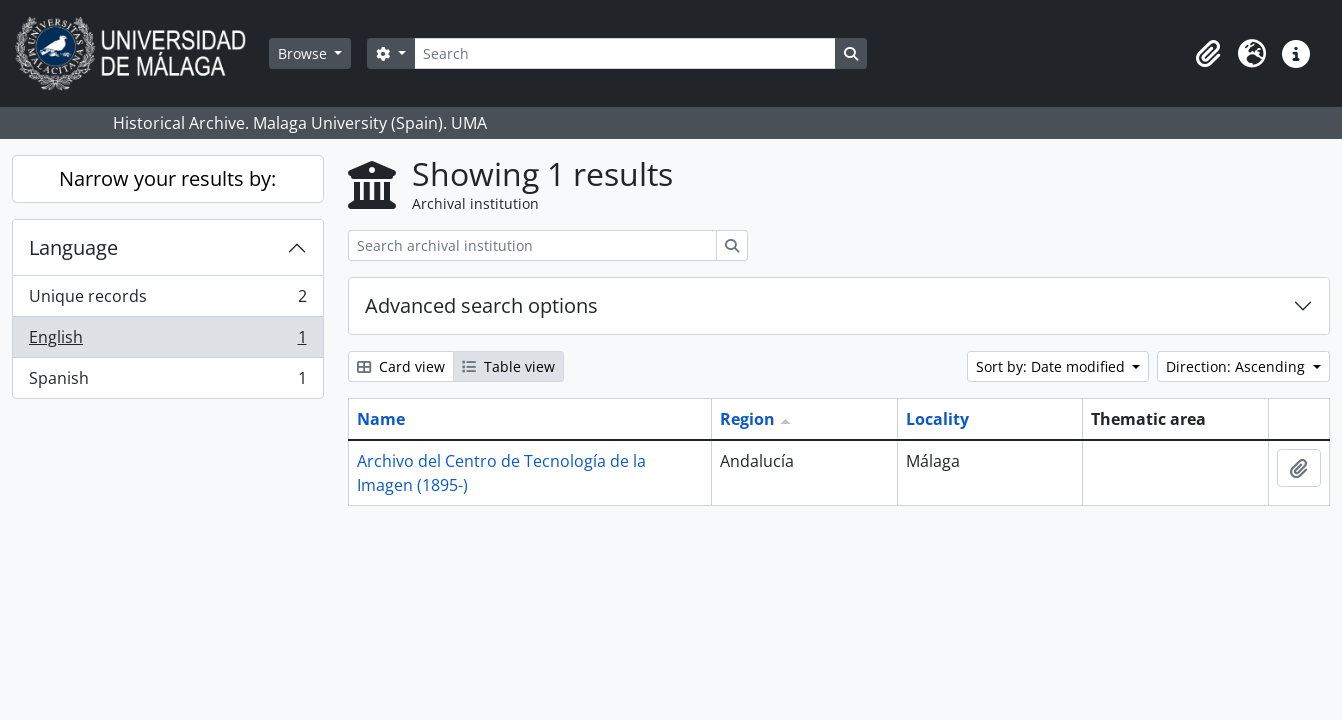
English (167, 341)
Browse (304, 53)
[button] (1208, 54)
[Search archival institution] (532, 245)
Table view (508, 366)
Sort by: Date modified (1052, 366)
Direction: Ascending (1237, 366)
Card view (401, 366)
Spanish (167, 382)
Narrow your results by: (167, 178)
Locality (937, 419)
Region (747, 419)
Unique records (167, 300)
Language (73, 247)
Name (381, 419)
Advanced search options (481, 305)
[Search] (625, 53)
